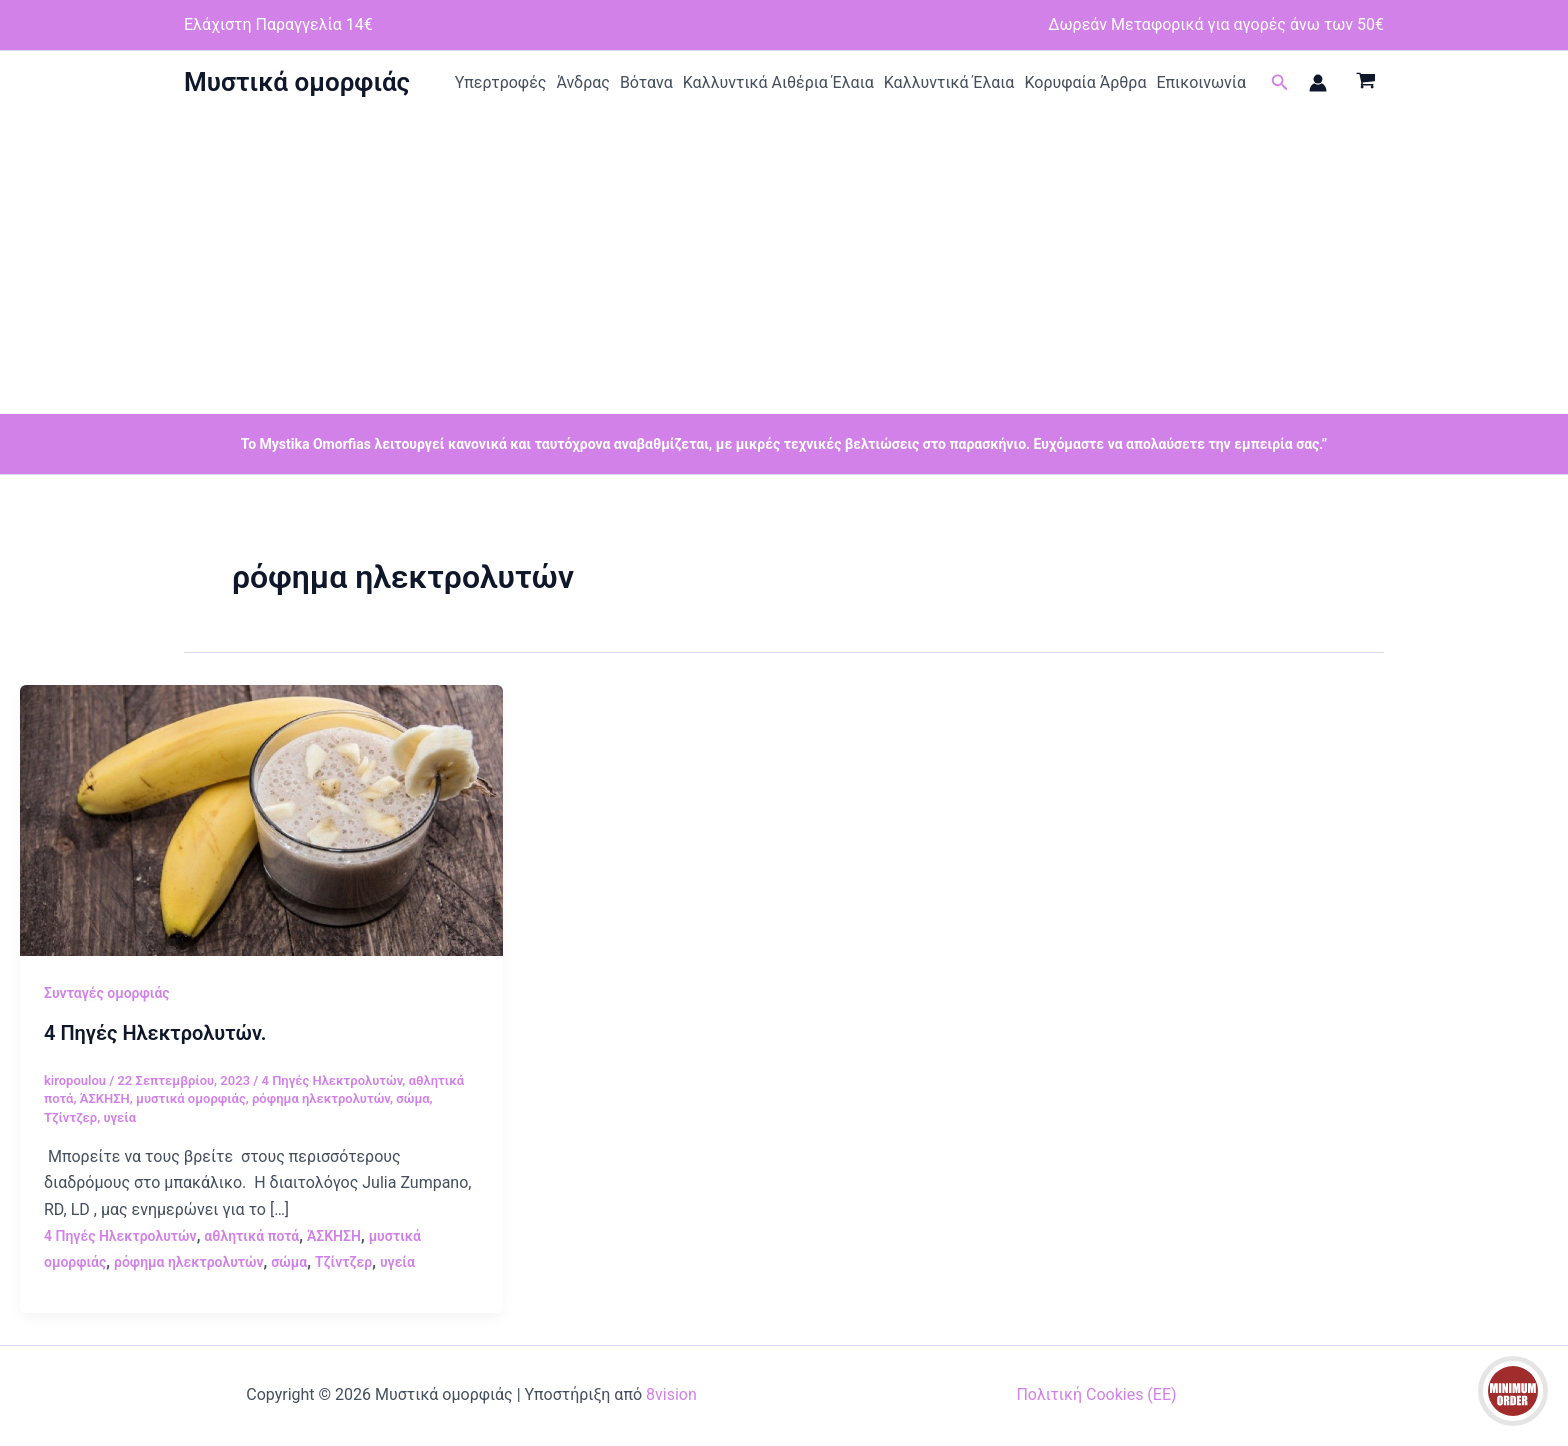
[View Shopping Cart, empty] (1365, 83)
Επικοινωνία (1201, 82)
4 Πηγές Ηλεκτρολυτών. (155, 1033)
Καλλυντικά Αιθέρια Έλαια (778, 82)
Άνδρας (583, 82)
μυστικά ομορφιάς (191, 1098)
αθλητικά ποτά (251, 1236)
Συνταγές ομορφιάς (107, 993)
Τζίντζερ (70, 1117)
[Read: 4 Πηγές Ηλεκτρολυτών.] (261, 819)
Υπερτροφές (501, 82)
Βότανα (646, 82)
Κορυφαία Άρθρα (1085, 82)
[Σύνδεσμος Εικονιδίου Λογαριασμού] (1318, 83)
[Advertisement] (784, 264)
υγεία (119, 1117)
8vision (671, 1394)
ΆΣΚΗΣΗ (105, 1098)
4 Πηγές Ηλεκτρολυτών (332, 1080)
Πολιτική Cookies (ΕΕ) (1096, 1394)
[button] (1280, 82)
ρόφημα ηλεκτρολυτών (321, 1098)
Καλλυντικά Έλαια (949, 82)
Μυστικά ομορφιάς (297, 82)
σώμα (412, 1098)
